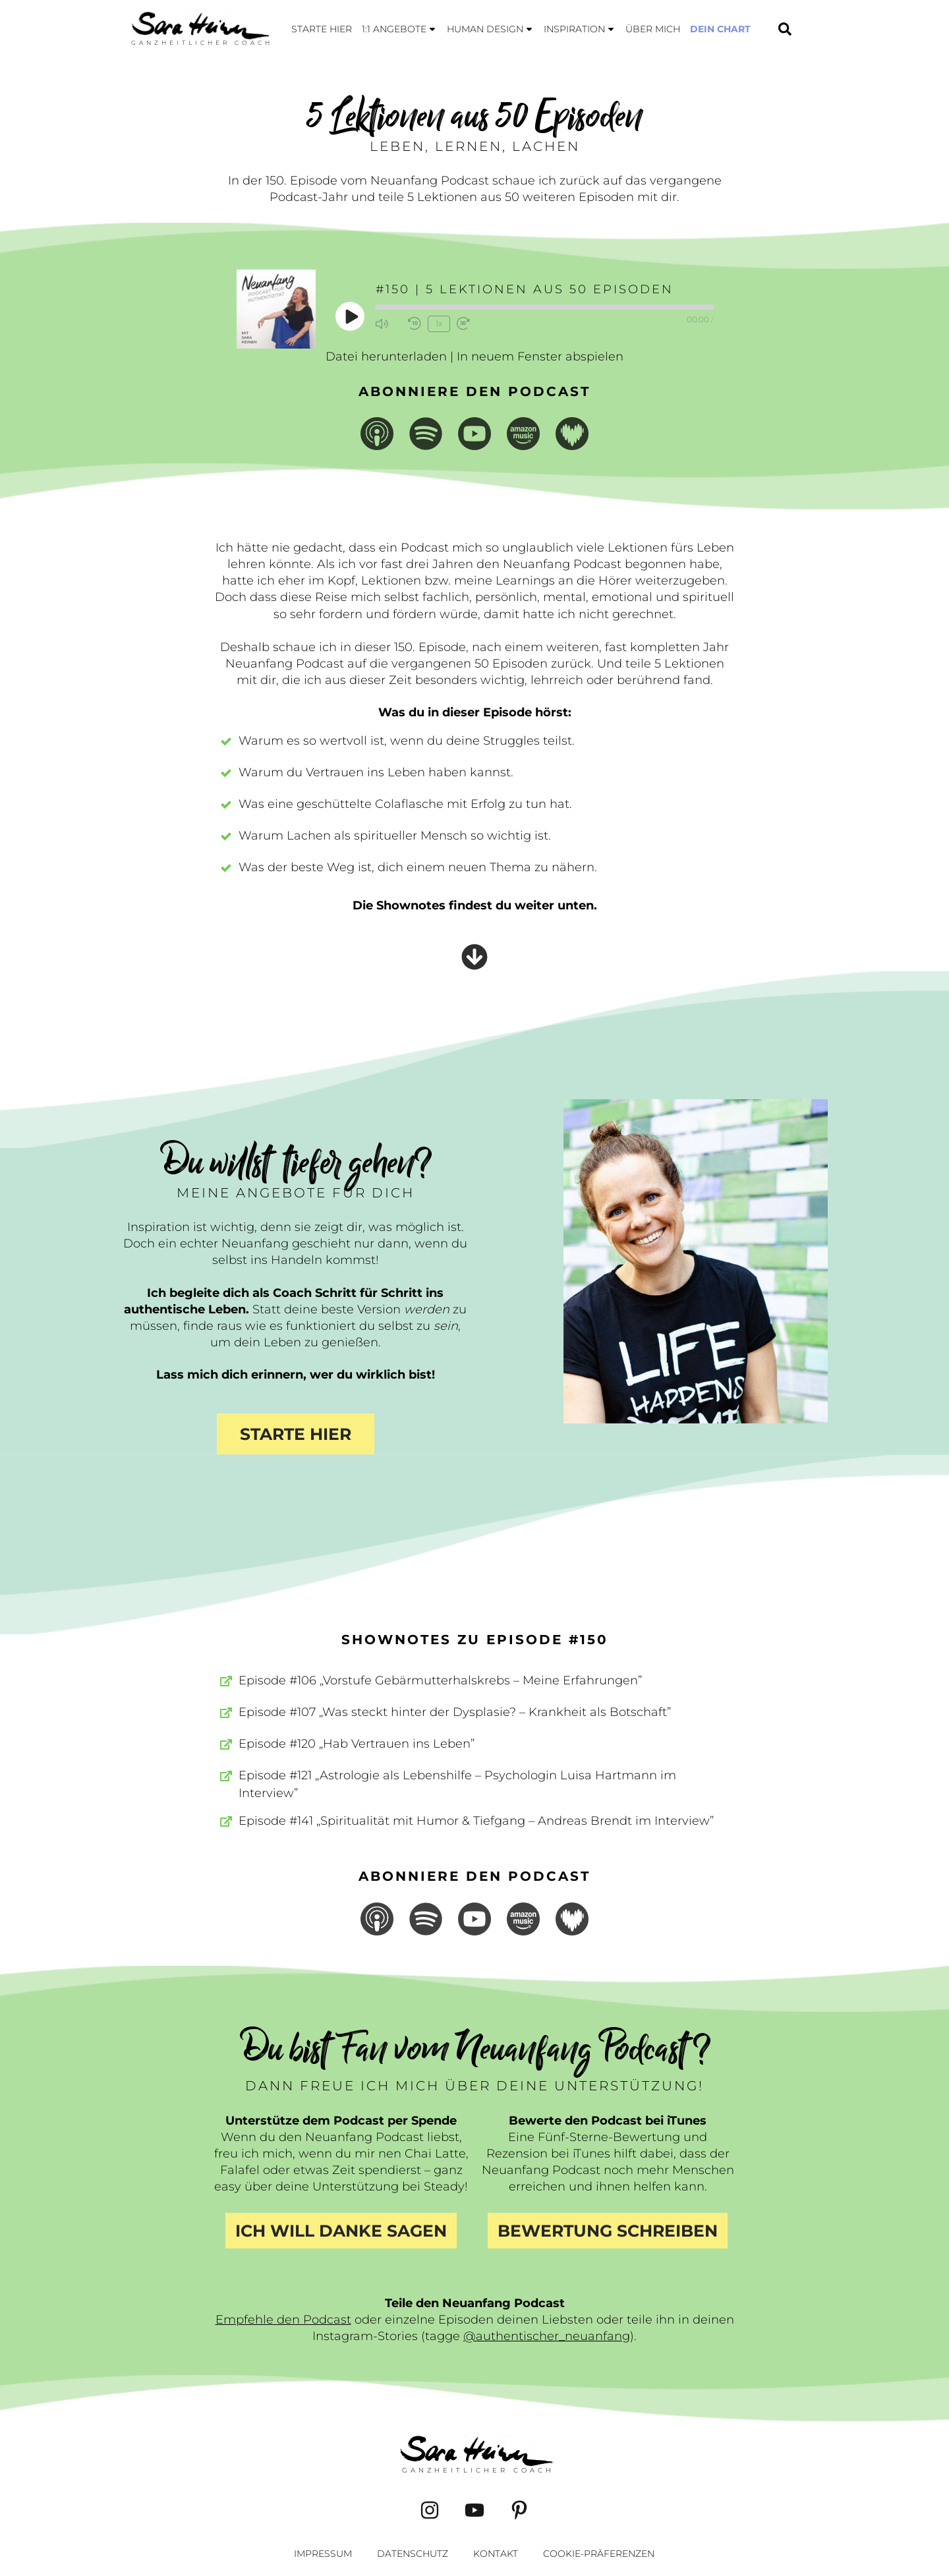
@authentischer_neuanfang (546, 2336)
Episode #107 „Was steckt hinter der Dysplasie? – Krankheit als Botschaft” (455, 1712)
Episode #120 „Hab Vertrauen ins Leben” (356, 1743)
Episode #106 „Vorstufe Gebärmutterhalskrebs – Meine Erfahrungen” (440, 1680)
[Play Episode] (350, 316)
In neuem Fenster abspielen (540, 356)
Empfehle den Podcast (283, 2319)
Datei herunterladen (386, 356)
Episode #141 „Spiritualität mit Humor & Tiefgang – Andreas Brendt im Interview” (476, 1821)
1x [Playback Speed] (439, 323)
